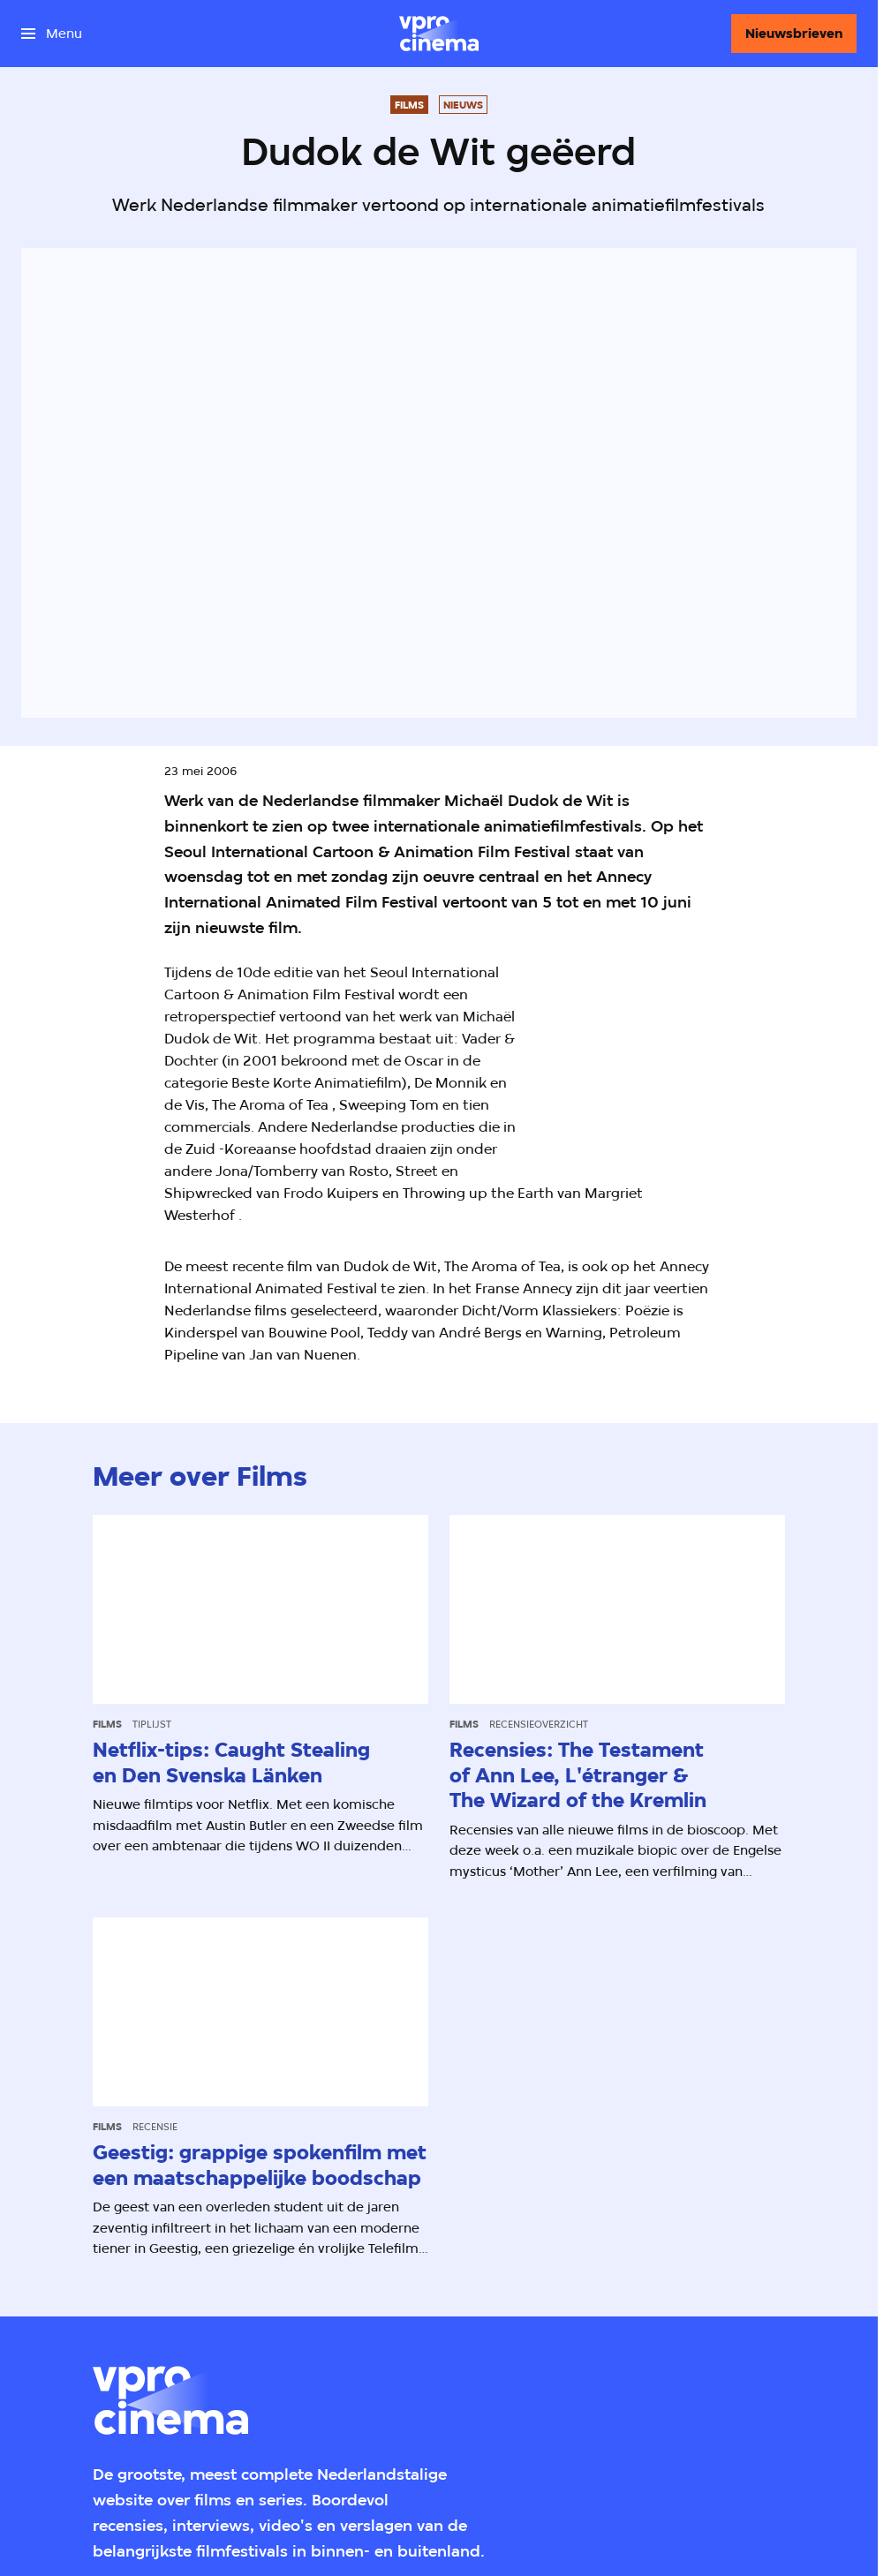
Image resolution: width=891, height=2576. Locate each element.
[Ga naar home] (439, 33)
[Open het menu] (52, 33)
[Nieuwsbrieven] (794, 33)
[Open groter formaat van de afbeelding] (699, 1060)
